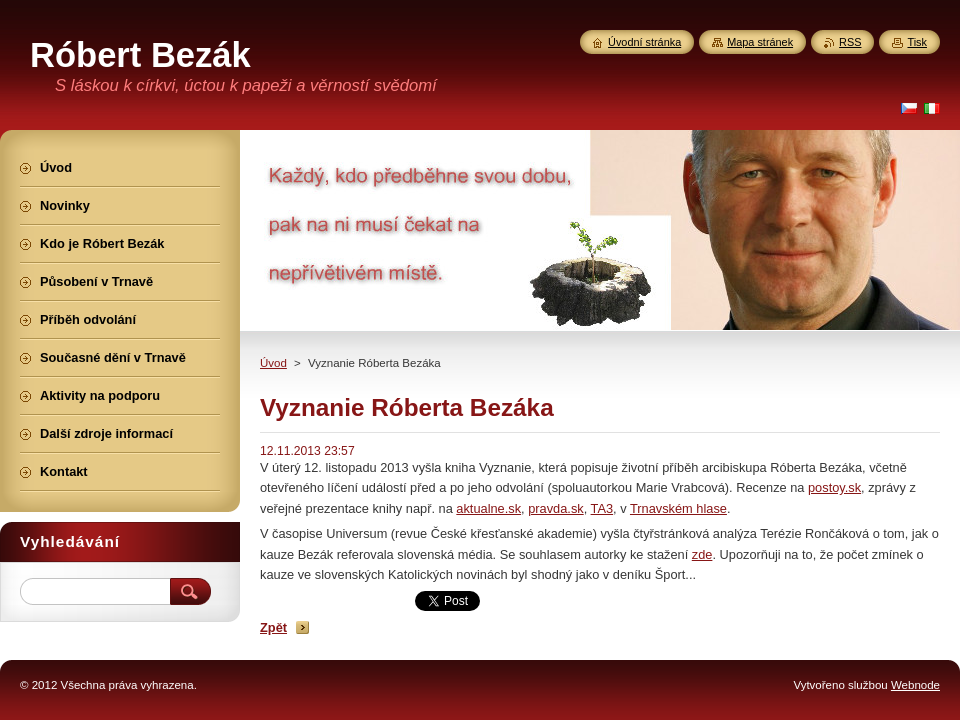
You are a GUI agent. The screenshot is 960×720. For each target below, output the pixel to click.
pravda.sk (555, 508)
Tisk (917, 42)
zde (702, 554)
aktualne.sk (488, 508)
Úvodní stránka (644, 42)
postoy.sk (834, 487)
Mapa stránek (760, 42)
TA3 (602, 508)
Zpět (273, 627)
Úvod (273, 363)
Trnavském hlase (678, 508)
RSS (850, 42)
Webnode (915, 685)
